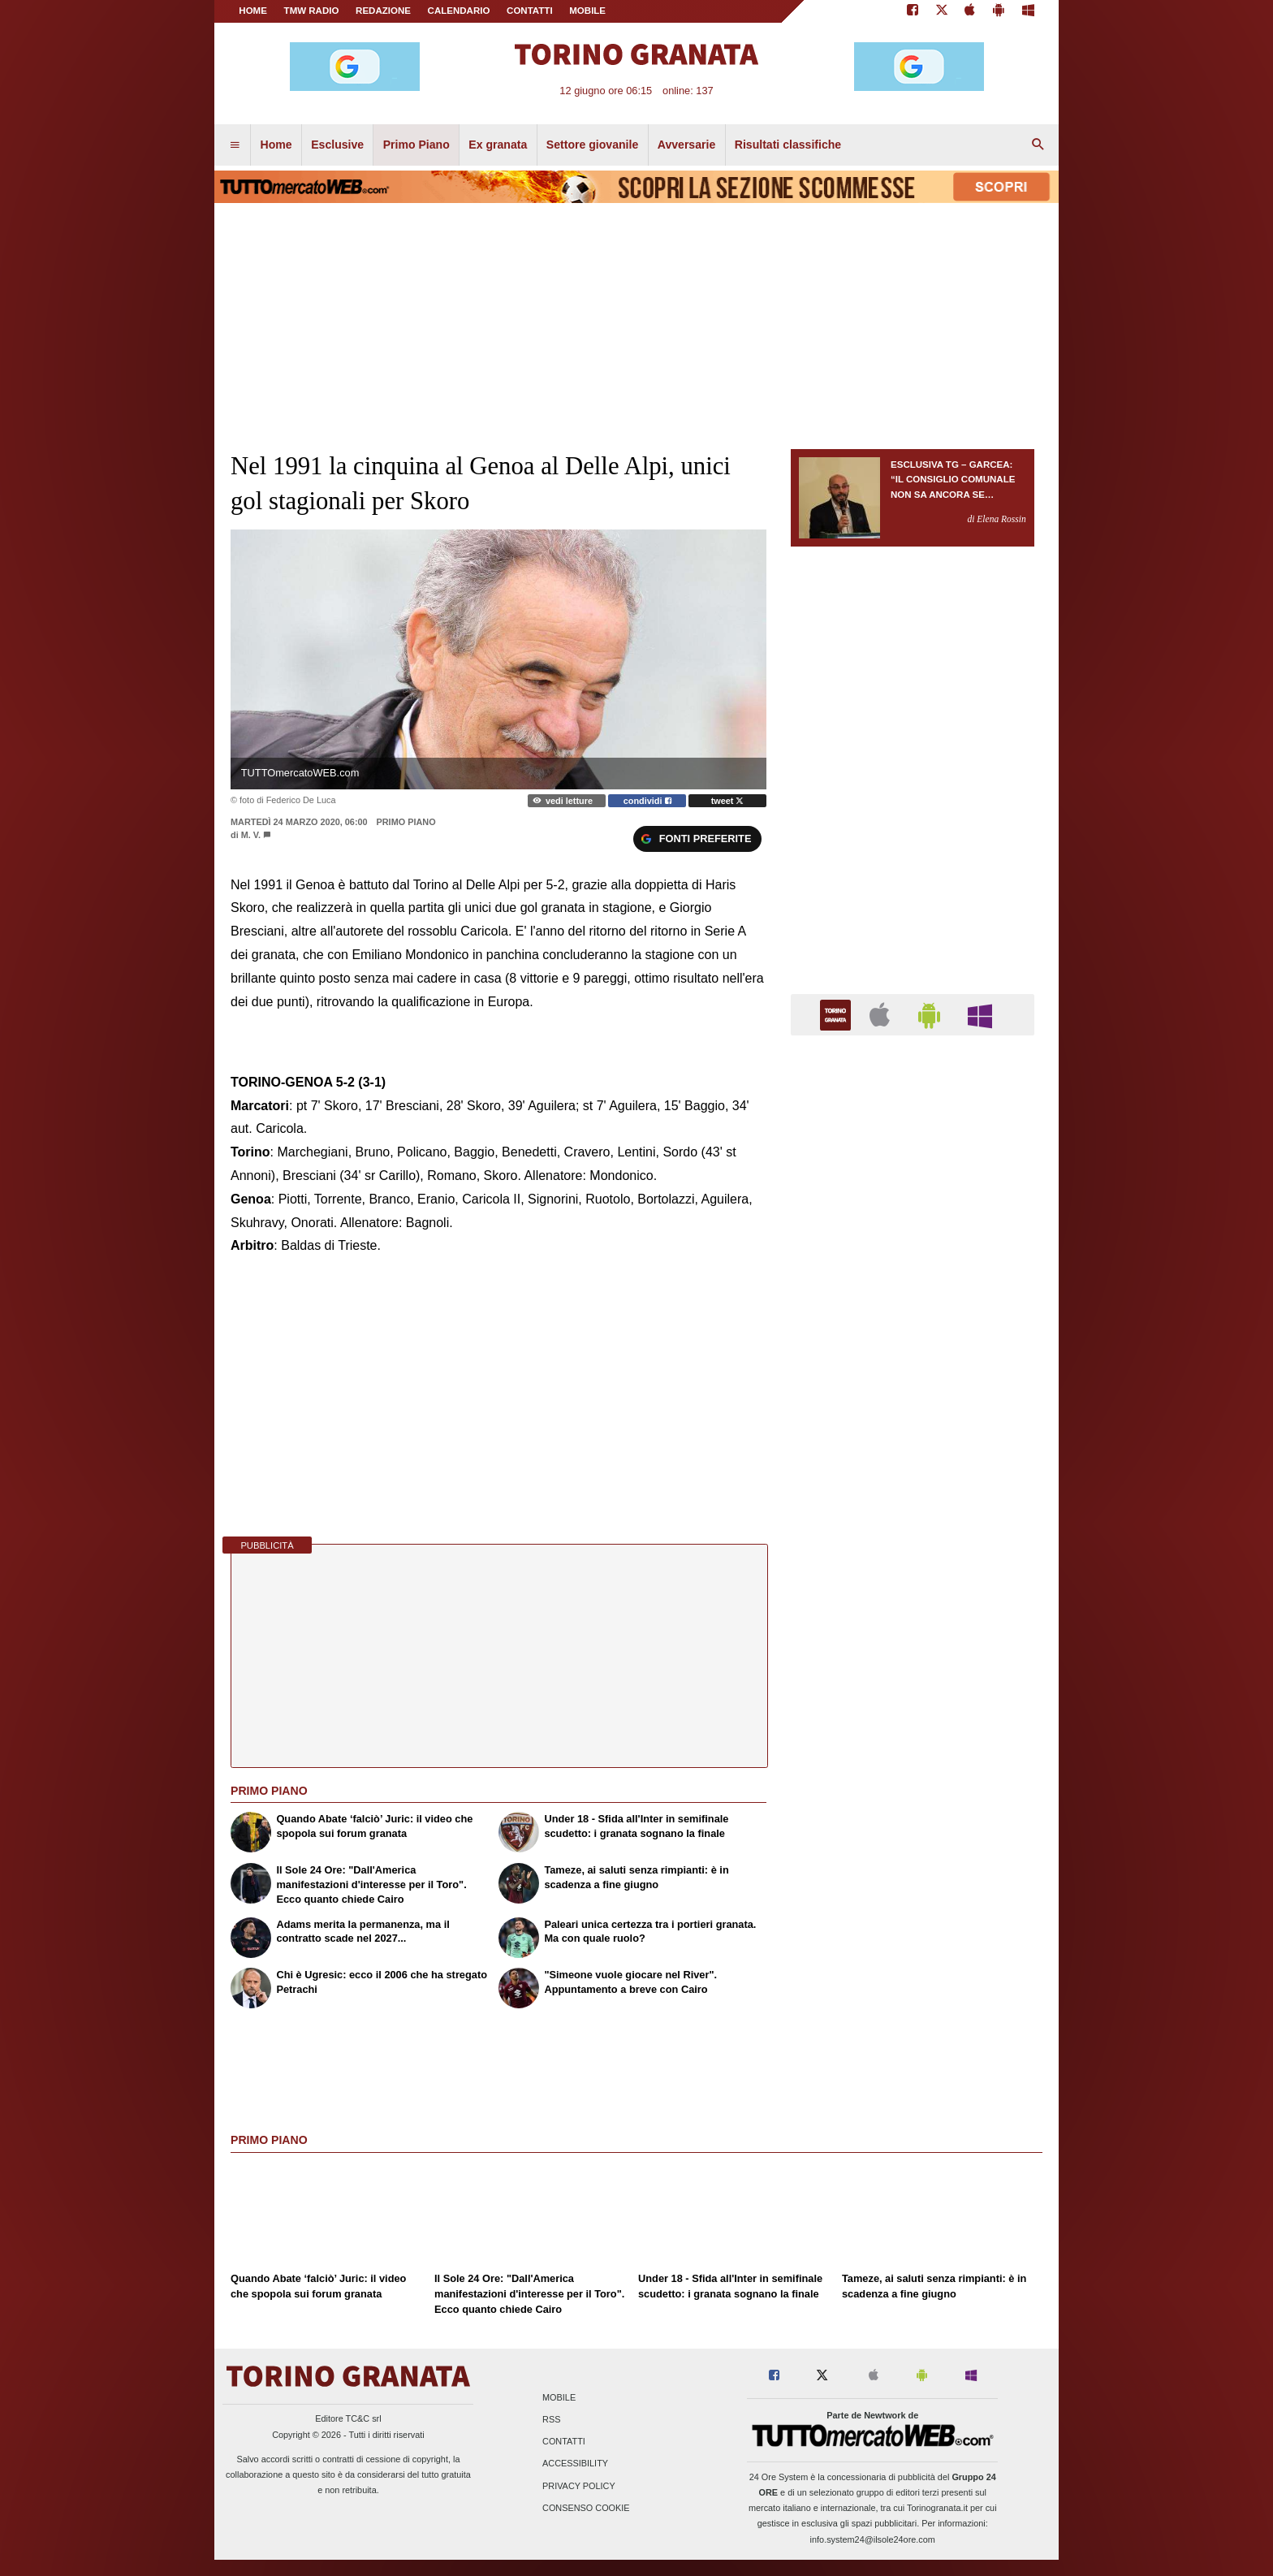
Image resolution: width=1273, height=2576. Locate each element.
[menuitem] (234, 145)
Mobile (559, 2397)
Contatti (563, 2442)
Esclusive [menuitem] (337, 144)
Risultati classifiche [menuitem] (788, 144)
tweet (727, 801)
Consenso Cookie (586, 2508)
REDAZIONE (383, 10)
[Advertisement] (912, 1677)
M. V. (251, 835)
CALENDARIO (459, 10)
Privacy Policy (578, 2486)
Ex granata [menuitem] (497, 144)
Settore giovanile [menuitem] (592, 144)
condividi (647, 801)
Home (253, 10)
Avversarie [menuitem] (687, 144)
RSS (551, 2420)
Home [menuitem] (276, 144)
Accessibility (575, 2464)
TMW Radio (311, 10)
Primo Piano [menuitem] (416, 144)
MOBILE (587, 10)
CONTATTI (530, 10)
